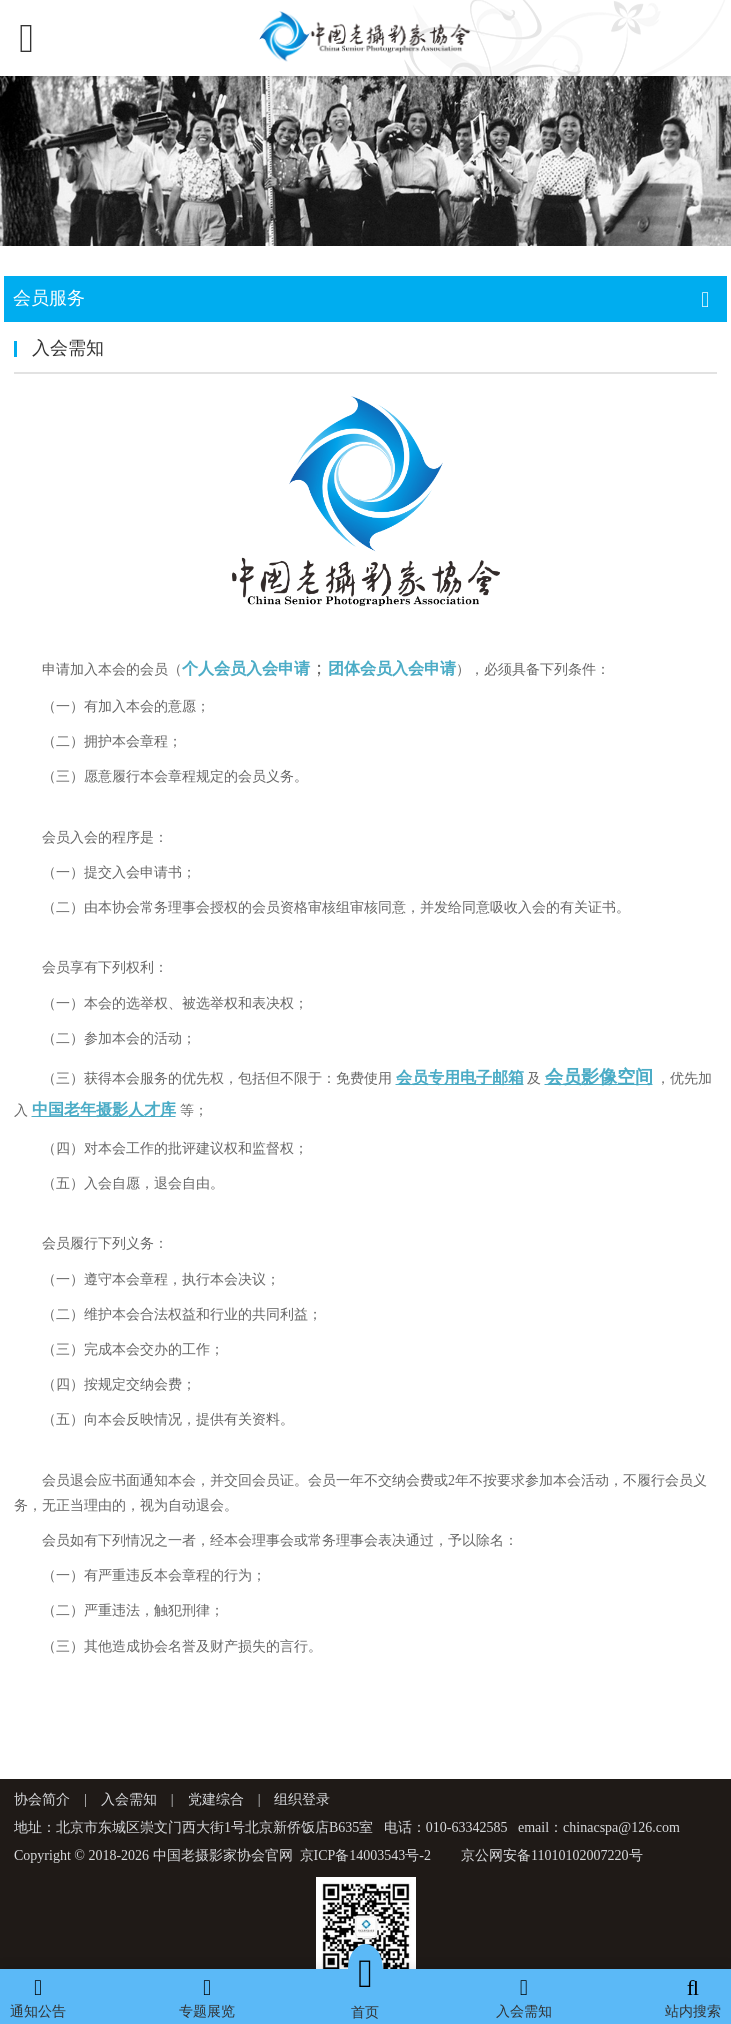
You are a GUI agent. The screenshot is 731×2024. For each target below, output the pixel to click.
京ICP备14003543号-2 (365, 1855)
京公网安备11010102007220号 (551, 1855)
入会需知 (129, 1799)
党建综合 (216, 1799)
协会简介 (42, 1799)
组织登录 (302, 1799)
